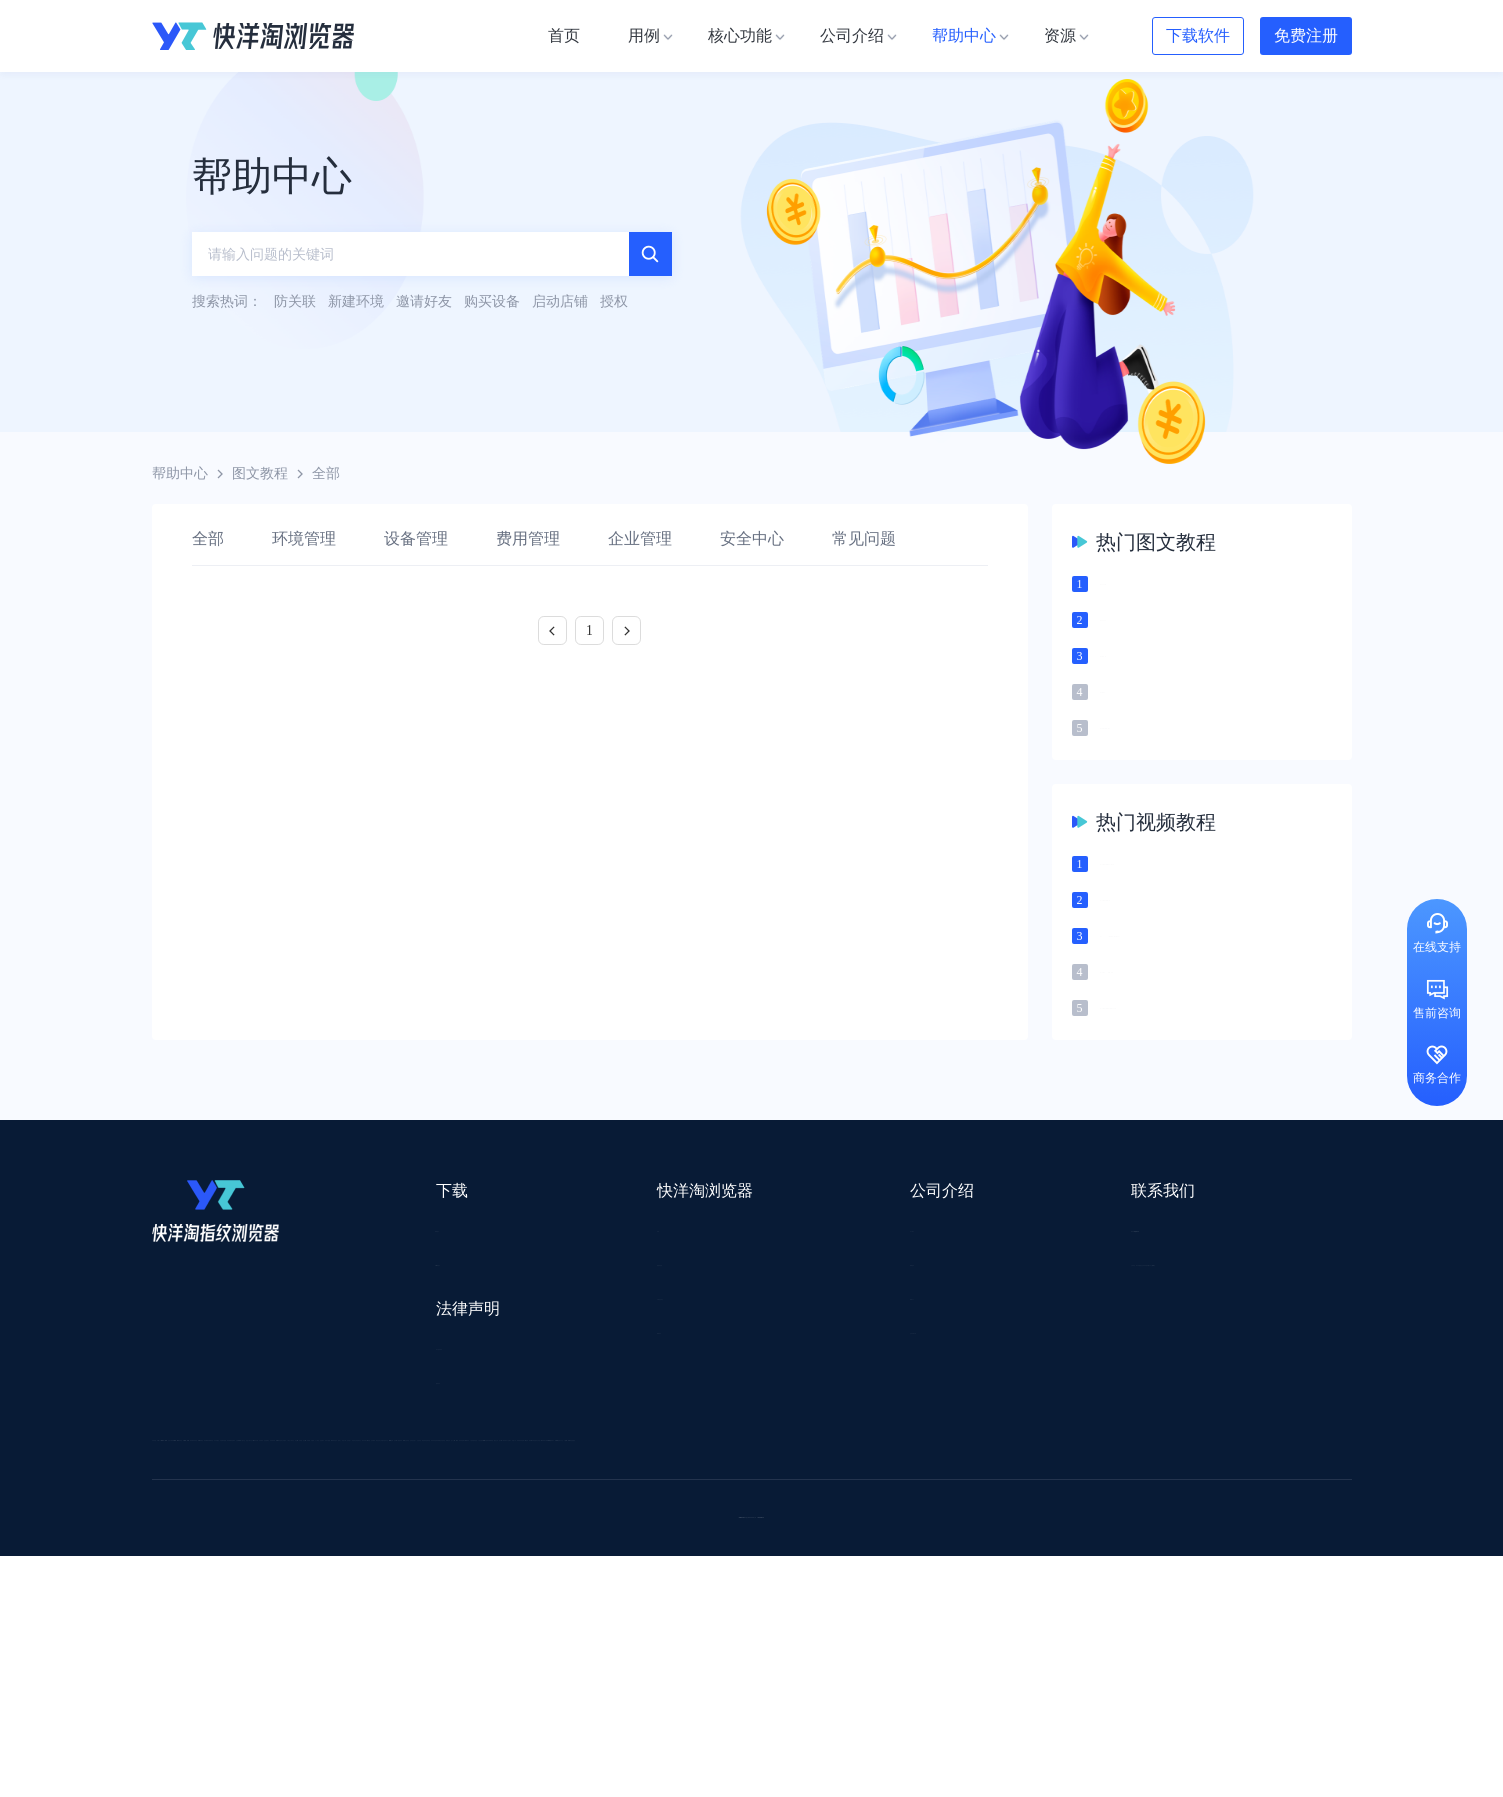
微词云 (173, 1590)
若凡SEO (666, 1642)
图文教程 (260, 473)
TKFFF (1023, 1616)
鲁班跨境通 (187, 1564)
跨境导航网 (1106, 1616)
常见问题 (864, 538)
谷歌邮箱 (730, 1590)
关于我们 (758, 1287)
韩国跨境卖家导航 (522, 1616)
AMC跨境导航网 (990, 1642)
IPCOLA (273, 1512)
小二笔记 (954, 1564)
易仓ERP (589, 1564)
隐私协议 (397, 1445)
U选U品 (801, 1538)
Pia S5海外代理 (1008, 1538)
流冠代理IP (540, 1512)
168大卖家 (1098, 1642)
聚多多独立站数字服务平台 (868, 1590)
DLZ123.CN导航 (1144, 1512)
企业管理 (640, 538)
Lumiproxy (835, 1512)
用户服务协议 (411, 1409)
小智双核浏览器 (201, 1642)
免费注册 (1306, 35)
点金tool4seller (707, 1538)
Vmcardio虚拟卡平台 (684, 1668)
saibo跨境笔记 (735, 1512)
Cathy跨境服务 (1230, 1564)
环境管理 (304, 538)
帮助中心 (180, 473)
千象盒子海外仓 (487, 1564)
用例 (557, 1287)
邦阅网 (811, 1564)
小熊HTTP (804, 1668)
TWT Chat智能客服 (920, 1668)
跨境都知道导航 (1020, 1512)
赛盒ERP (737, 1564)
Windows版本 (409, 1323)
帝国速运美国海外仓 (447, 1590)
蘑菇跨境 (1190, 1590)
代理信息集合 (585, 1359)
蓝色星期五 (1197, 1538)
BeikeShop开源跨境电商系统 (444, 1642)
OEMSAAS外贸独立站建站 (330, 1564)
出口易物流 (355, 1538)
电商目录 (854, 1616)
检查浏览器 (578, 1323)
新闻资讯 (758, 1323)
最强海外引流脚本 (775, 1642)
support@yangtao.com (1009, 1287)
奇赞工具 (885, 1642)
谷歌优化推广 (316, 1616)
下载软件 (1198, 35)
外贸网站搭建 (458, 1538)
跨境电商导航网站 (582, 1538)
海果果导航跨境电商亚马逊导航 (702, 1616)
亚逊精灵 (1036, 1564)
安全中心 (752, 538)
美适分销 (248, 1590)
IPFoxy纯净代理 (395, 1668)
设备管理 (416, 538)
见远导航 (412, 1616)
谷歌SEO (1108, 1590)
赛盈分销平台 (894, 1538)
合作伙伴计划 (772, 1395)
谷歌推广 (330, 1590)
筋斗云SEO (942, 1616)
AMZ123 (919, 1512)
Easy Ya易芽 (1203, 1616)
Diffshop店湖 (1017, 1590)
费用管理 (528, 538)
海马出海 (564, 1590)
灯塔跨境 (1108, 1538)
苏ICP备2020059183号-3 (912, 1758)
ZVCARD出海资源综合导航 (237, 1668)
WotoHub (453, 1512)
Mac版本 (395, 1287)
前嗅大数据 (1125, 1564)
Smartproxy (633, 1512)
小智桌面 (304, 1642)
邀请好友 (571, 1395)
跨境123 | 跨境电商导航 (223, 1538)
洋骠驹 (879, 1564)
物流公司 (585, 1642)
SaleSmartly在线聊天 (532, 1668)
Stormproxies (361, 1512)
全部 (208, 538)
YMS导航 (647, 1590)
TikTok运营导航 (200, 1616)
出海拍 (663, 1564)
